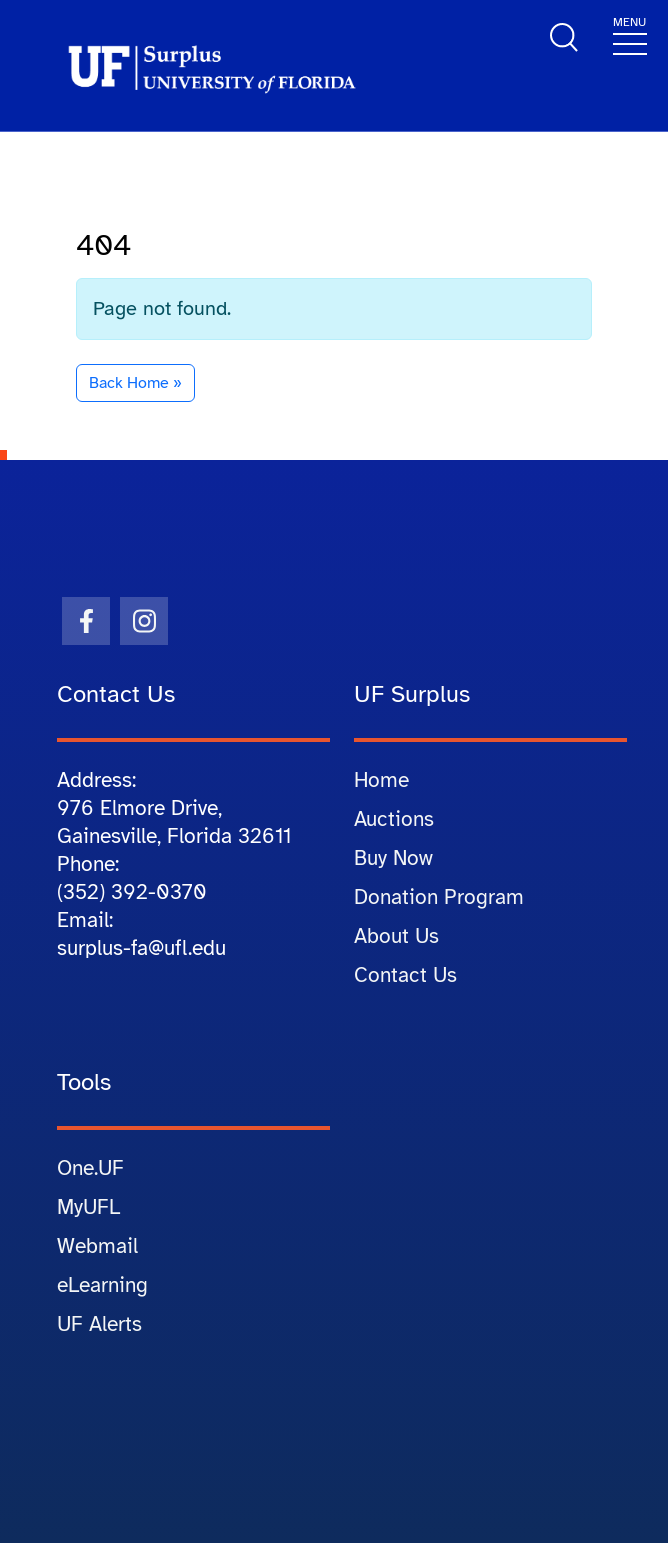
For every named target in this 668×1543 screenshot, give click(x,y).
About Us (396, 936)
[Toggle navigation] (630, 34)
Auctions (394, 819)
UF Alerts (99, 1324)
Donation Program (439, 897)
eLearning (102, 1285)
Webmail (97, 1246)
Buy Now (393, 858)
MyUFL (88, 1207)
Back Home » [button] (135, 383)
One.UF (90, 1168)
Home (381, 780)
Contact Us (405, 975)
